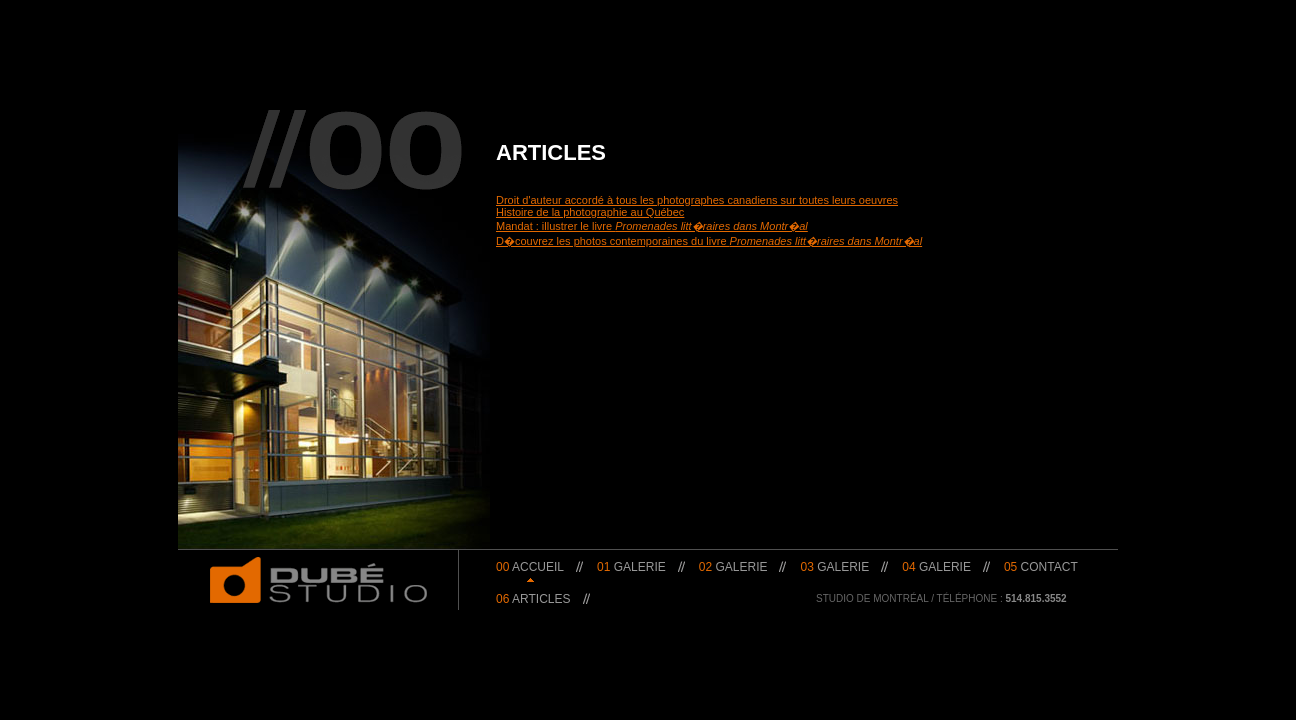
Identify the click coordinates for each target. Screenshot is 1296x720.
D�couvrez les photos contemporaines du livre (709, 241)
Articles (533, 599)
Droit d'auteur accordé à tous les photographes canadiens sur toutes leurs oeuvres (697, 200)
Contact (1041, 567)
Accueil (530, 567)
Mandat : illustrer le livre (652, 226)
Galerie (631, 567)
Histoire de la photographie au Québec (590, 212)
